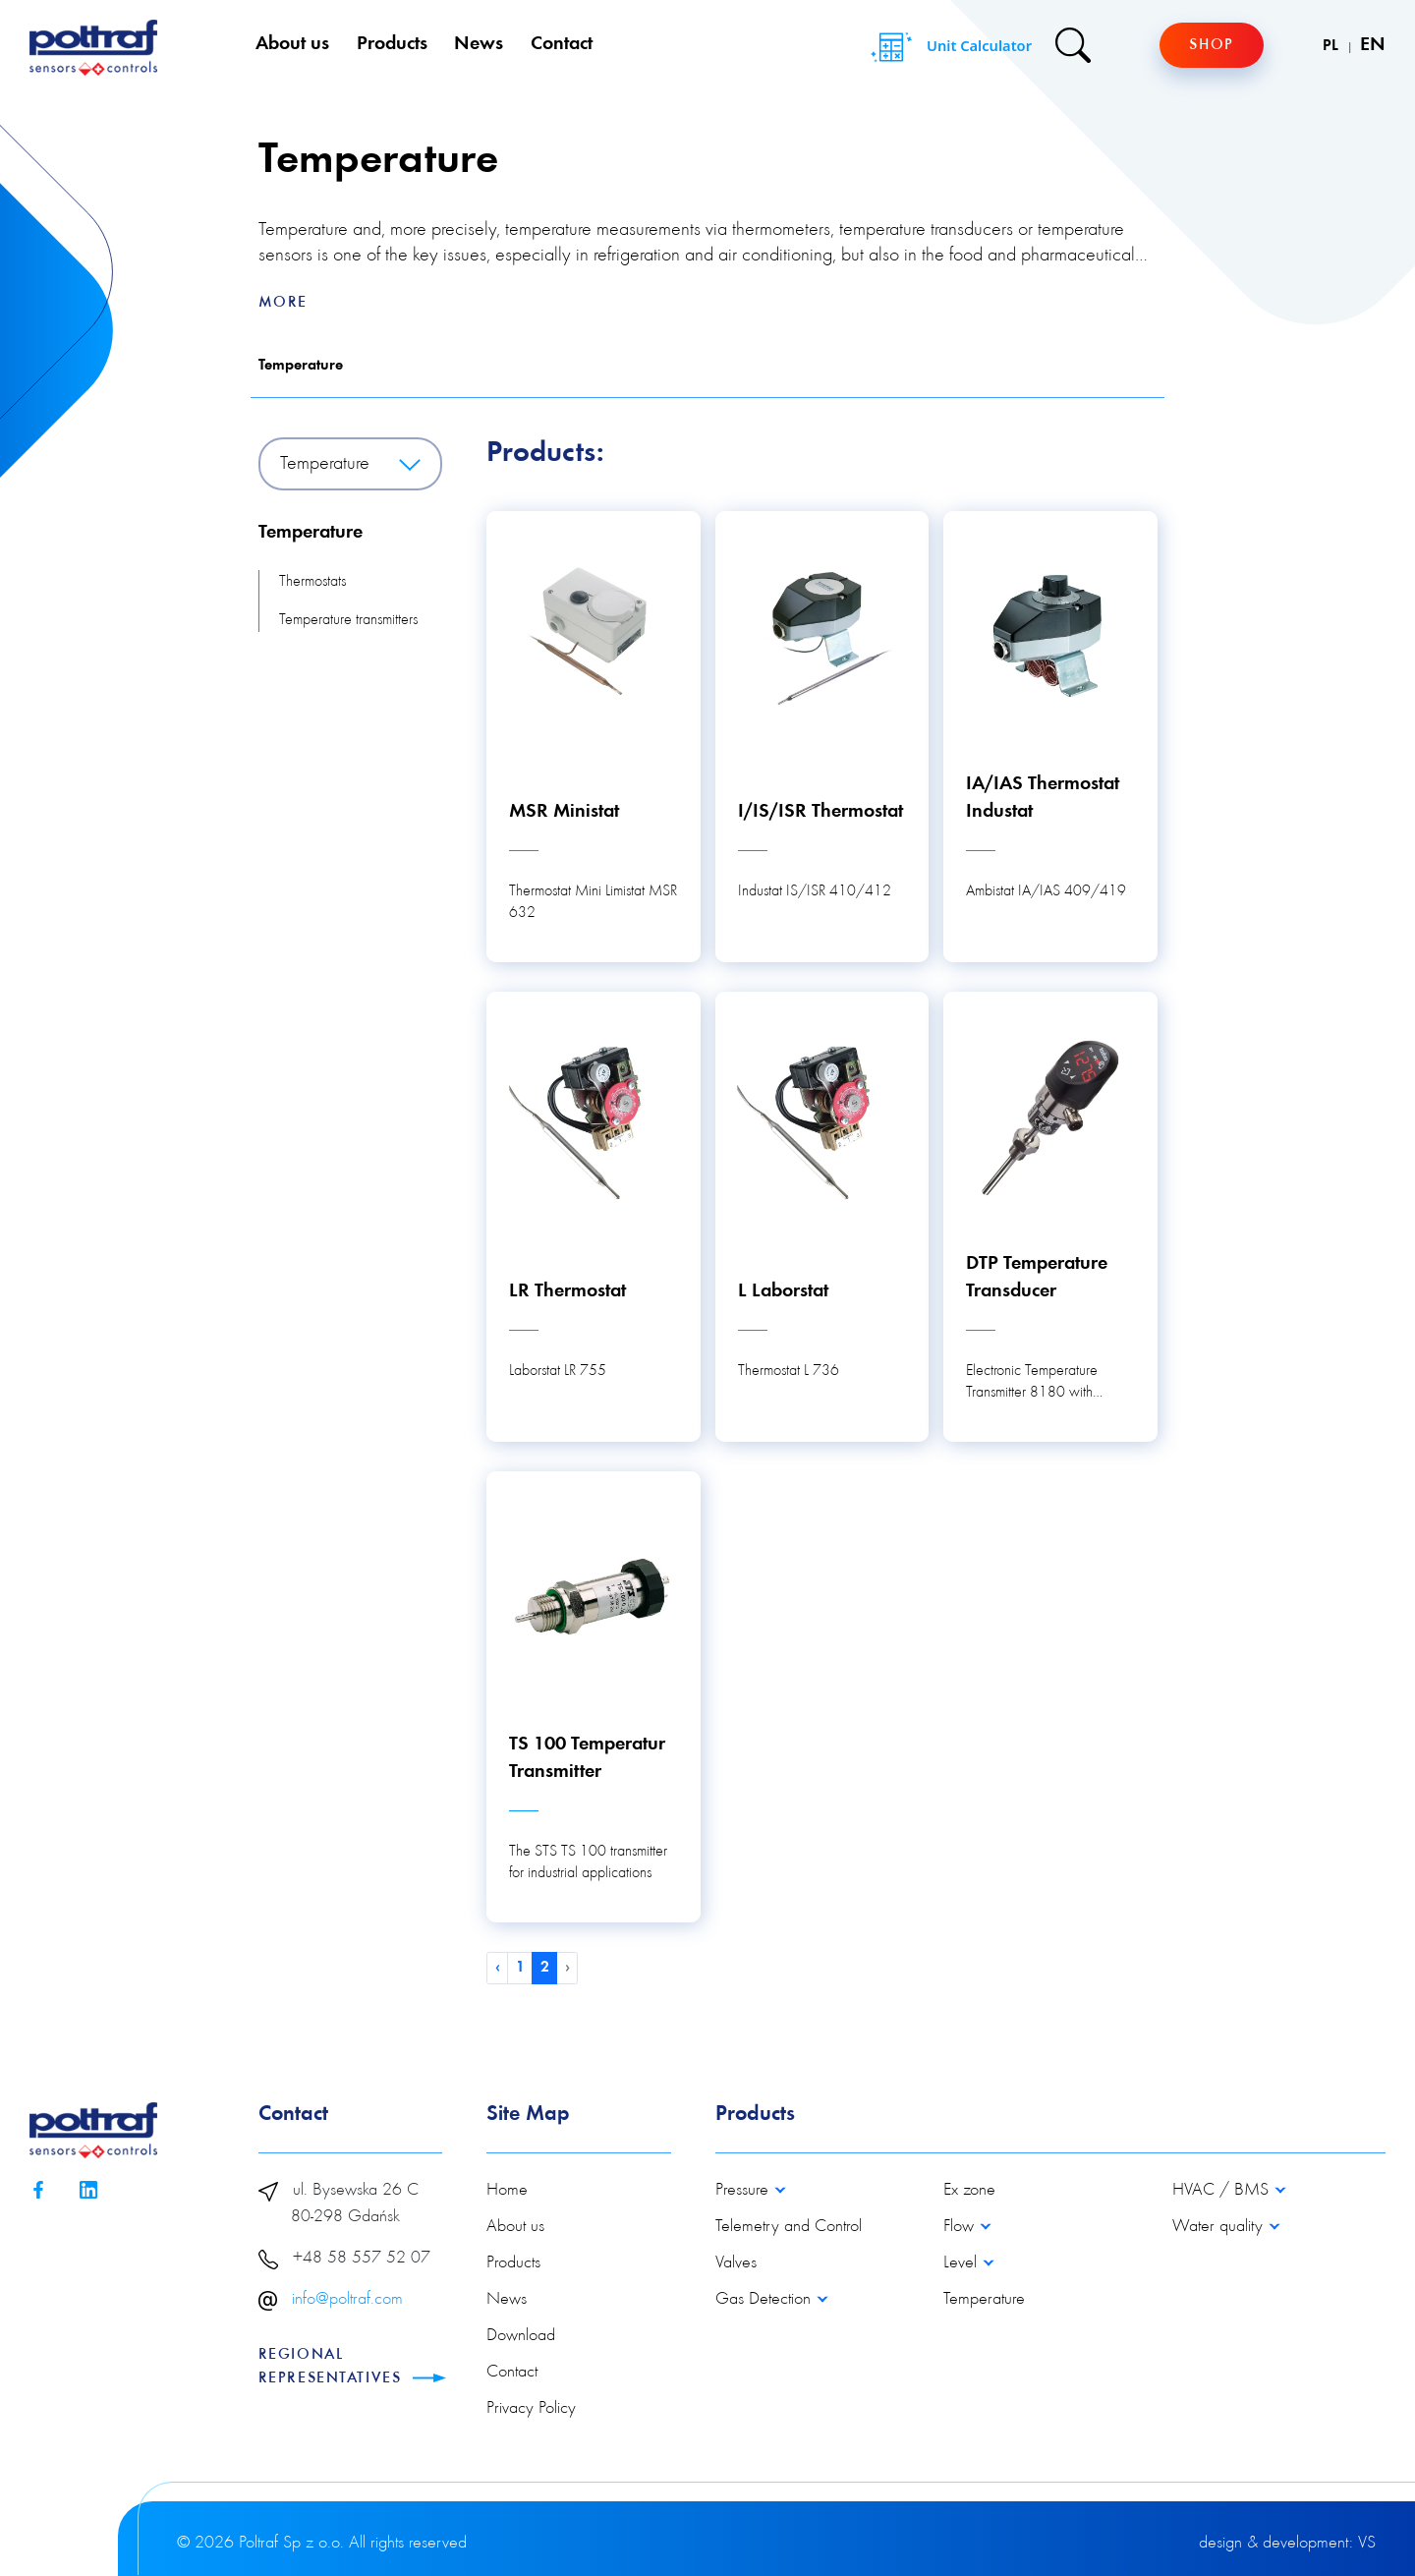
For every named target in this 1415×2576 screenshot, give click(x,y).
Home (507, 2191)
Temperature (300, 365)
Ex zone (969, 2191)
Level (962, 2263)
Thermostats (312, 582)
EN (1373, 45)
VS (1367, 2543)
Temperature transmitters (348, 620)
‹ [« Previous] (497, 1967)
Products (392, 44)
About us (292, 44)
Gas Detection (765, 2300)
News (478, 44)
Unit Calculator (949, 47)
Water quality (1220, 2227)
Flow (961, 2227)
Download (520, 2336)
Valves (736, 2263)
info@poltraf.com (347, 2300)
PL (1332, 46)
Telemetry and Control (788, 2227)
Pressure (744, 2191)
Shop (1211, 45)
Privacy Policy (531, 2409)
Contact (562, 44)
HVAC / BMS (1223, 2191)
